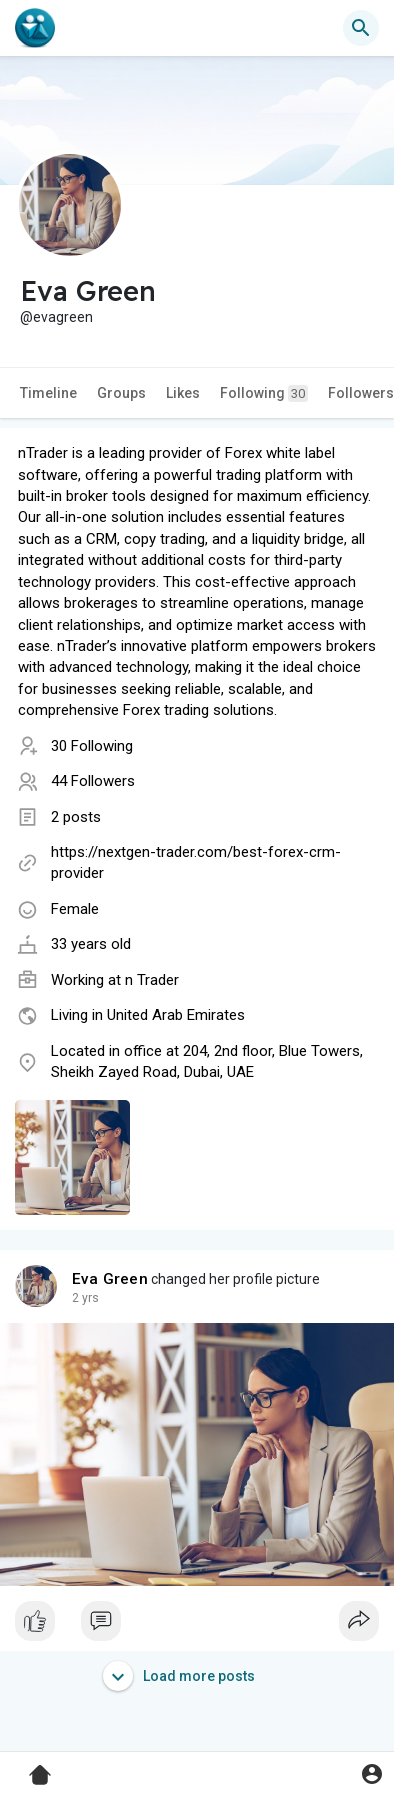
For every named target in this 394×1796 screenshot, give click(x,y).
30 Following (92, 746)
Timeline (48, 393)
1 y (80, 1298)
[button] (361, 28)
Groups (121, 393)
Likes (183, 393)
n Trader (152, 980)
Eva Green (110, 1279)
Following (264, 393)
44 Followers (93, 781)
